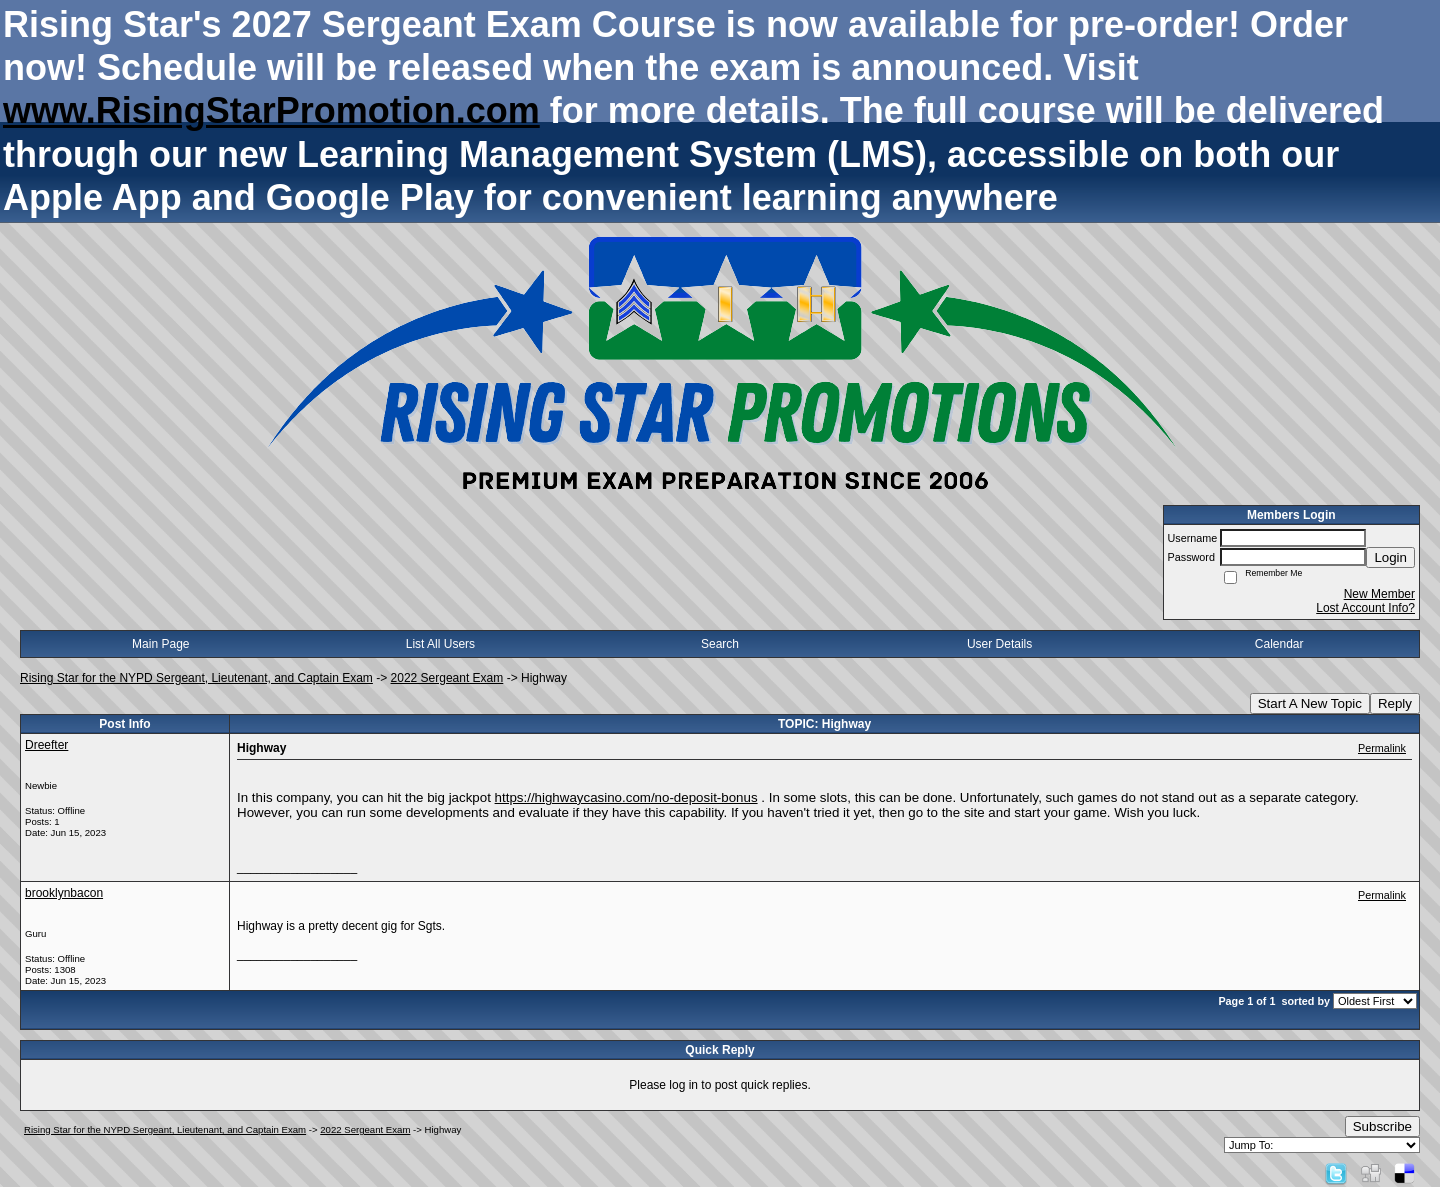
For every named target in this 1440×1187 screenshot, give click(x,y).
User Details (999, 644)
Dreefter (46, 745)
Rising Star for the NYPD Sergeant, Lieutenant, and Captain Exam (196, 678)
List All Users (440, 644)
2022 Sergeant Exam (447, 678)
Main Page (160, 644)
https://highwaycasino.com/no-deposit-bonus (626, 797)
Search (720, 644)
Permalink (1382, 748)
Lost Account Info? (1365, 608)
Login (1390, 557)
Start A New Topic (1310, 703)
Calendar (1279, 644)
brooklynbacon (64, 893)
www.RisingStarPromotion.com (271, 110)
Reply (1395, 703)
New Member (1379, 594)
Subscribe (1382, 1126)
